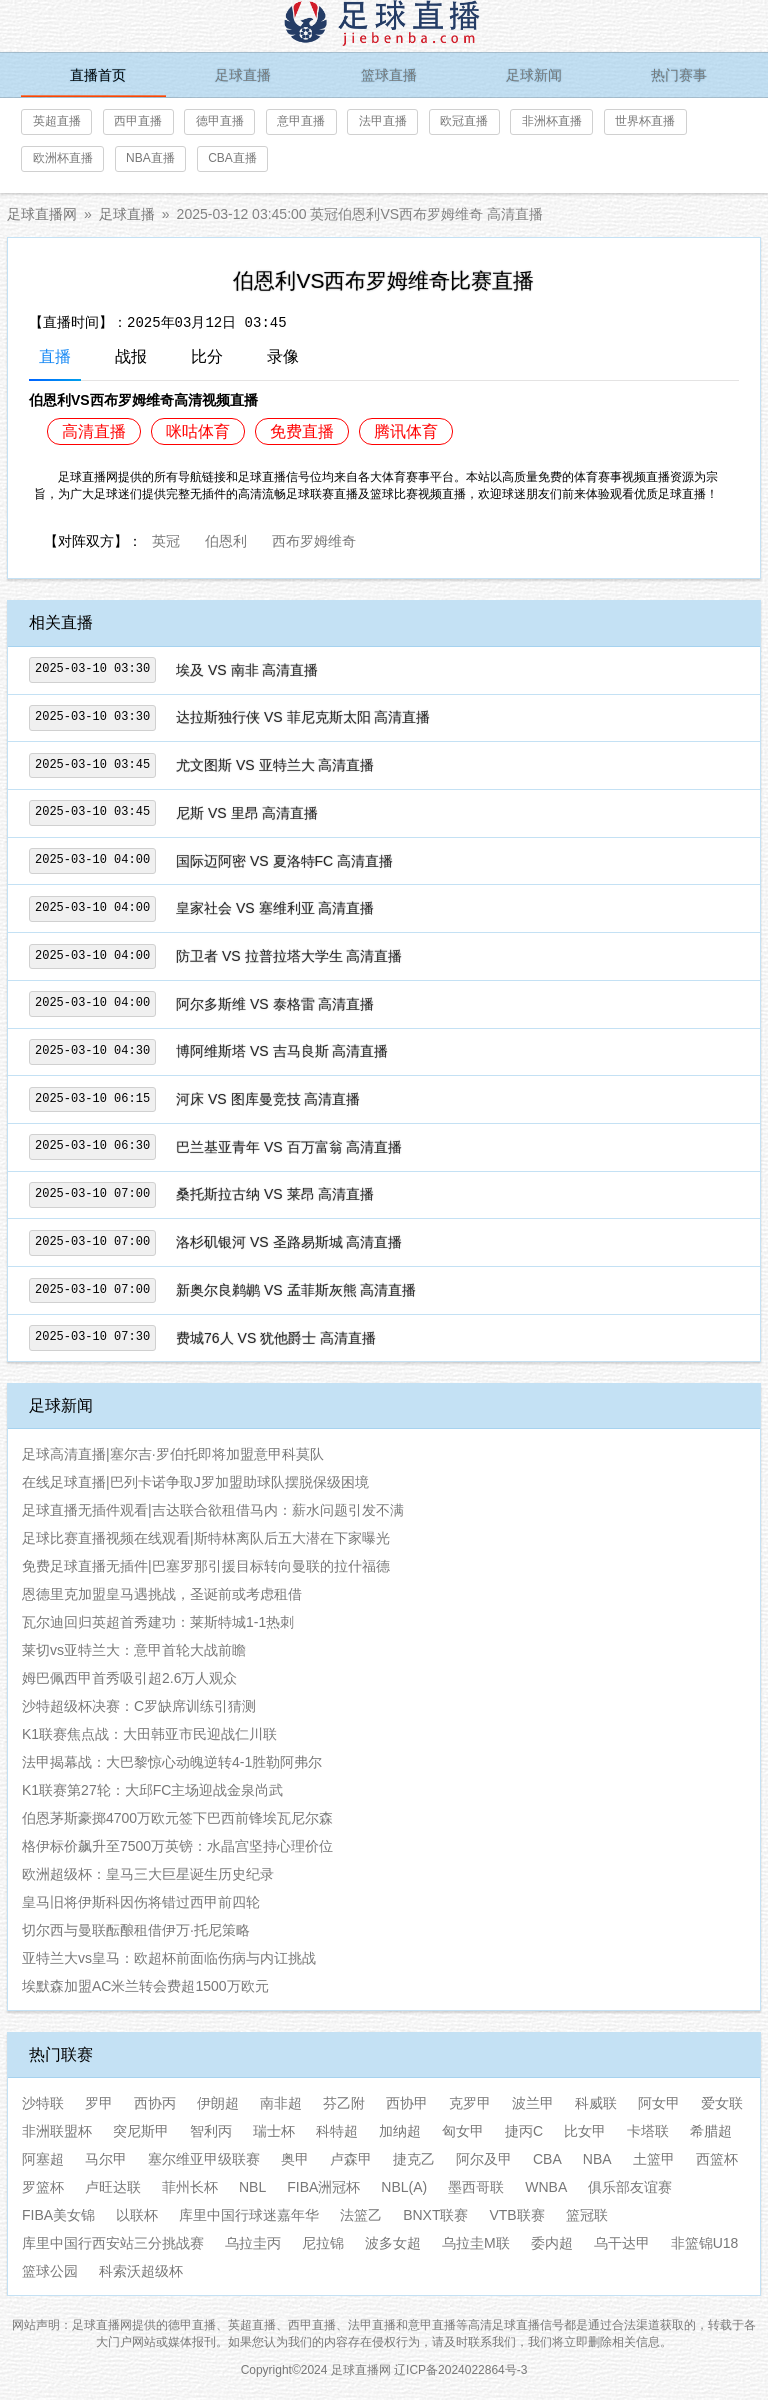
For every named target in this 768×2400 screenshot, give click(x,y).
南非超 (281, 2103)
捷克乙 (414, 2159)
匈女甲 (463, 2131)
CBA (547, 2159)
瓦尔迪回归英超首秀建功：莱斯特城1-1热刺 (158, 1622)
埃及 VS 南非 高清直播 (247, 670)
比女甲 (585, 2131)
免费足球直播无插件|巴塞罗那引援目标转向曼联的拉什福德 (206, 1566)
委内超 (552, 2243)
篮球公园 (50, 2271)
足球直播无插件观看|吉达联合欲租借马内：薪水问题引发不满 (213, 1510)
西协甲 (407, 2103)
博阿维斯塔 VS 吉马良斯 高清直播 (282, 1051)
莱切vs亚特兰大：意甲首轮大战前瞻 (134, 1650)
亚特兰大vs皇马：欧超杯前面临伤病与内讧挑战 (169, 1958)
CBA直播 (232, 158)
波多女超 (393, 2243)
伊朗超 (218, 2103)
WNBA (546, 2187)
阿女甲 (659, 2103)
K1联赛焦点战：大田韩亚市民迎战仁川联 (149, 1734)
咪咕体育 (198, 431)
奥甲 (295, 2159)
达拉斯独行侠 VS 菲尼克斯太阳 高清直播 (303, 717)
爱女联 (722, 2103)
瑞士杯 (274, 2131)
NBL (252, 2187)
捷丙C (524, 2131)
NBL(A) (404, 2187)
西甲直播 (138, 121)
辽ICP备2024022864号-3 (460, 2370)
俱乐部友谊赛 (630, 2187)
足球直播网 (42, 214)
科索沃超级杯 (141, 2271)
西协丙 (155, 2103)
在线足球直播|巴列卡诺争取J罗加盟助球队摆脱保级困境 (195, 1482)
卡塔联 (648, 2131)
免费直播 (302, 431)
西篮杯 (717, 2159)
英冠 (166, 539)
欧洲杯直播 (63, 158)
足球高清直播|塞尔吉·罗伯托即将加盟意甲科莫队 (173, 1454)
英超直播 (57, 121)
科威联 (596, 2103)
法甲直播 (383, 121)
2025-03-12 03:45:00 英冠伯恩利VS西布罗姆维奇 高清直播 (360, 214)
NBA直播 (150, 158)
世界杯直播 (645, 121)
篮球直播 (389, 75)
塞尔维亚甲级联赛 (204, 2159)
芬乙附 (344, 2103)
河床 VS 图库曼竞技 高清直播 (268, 1099)
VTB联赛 (516, 2215)
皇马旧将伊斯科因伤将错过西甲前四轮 (141, 1902)
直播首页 (98, 75)
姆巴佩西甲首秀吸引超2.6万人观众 (129, 1678)
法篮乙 (361, 2215)
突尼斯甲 (141, 2131)
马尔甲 (106, 2159)
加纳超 (400, 2131)
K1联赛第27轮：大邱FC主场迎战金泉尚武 (152, 1790)
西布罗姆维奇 (314, 539)
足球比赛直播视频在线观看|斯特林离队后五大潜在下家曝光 (206, 1538)
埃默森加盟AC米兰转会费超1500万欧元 (145, 1986)
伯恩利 (226, 539)
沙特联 (43, 2103)
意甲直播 (301, 121)
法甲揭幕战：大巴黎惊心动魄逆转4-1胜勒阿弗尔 (172, 1762)
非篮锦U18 (705, 2243)
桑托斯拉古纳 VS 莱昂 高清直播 (275, 1194)
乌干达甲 (622, 2243)
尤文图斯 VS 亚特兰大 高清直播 (275, 765)
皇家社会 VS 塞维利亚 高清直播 (275, 908)
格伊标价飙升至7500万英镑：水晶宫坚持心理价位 (177, 1846)
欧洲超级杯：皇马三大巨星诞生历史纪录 (148, 1874)
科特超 (337, 2131)
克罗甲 (470, 2103)
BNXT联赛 (435, 2215)
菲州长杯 (190, 2187)
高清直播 (94, 431)
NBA (597, 2159)
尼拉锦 (323, 2243)
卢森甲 (351, 2159)
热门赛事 (679, 75)
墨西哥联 (476, 2187)
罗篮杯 (43, 2187)
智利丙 (211, 2131)
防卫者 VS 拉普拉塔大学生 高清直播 (289, 956)
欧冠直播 (464, 121)
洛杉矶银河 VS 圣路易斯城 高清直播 (289, 1242)
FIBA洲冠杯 (323, 2187)
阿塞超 (43, 2159)
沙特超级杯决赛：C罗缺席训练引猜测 (139, 1706)
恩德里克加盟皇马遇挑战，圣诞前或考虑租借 (162, 1594)
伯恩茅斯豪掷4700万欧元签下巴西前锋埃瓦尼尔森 (177, 1818)
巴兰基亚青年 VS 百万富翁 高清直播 (289, 1147)
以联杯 (137, 2215)
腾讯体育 (406, 431)
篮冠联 (587, 2215)
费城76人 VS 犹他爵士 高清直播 (276, 1338)
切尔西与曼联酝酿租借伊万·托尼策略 (136, 1930)
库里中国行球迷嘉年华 (249, 2215)
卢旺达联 (113, 2187)
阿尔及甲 (484, 2159)
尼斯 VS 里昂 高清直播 (247, 813)
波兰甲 (533, 2103)
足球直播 (243, 75)
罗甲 (99, 2103)
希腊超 (711, 2131)
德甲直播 (220, 121)
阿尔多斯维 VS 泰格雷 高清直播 (275, 1004)
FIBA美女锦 (58, 2215)
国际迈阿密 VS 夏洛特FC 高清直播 (284, 861)
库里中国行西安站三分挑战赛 (113, 2243)
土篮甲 (654, 2159)
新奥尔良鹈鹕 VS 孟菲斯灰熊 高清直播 (296, 1290)
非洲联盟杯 (57, 2131)
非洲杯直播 (552, 121)
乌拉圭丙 (253, 2243)
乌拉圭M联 (476, 2243)
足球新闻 (534, 75)
